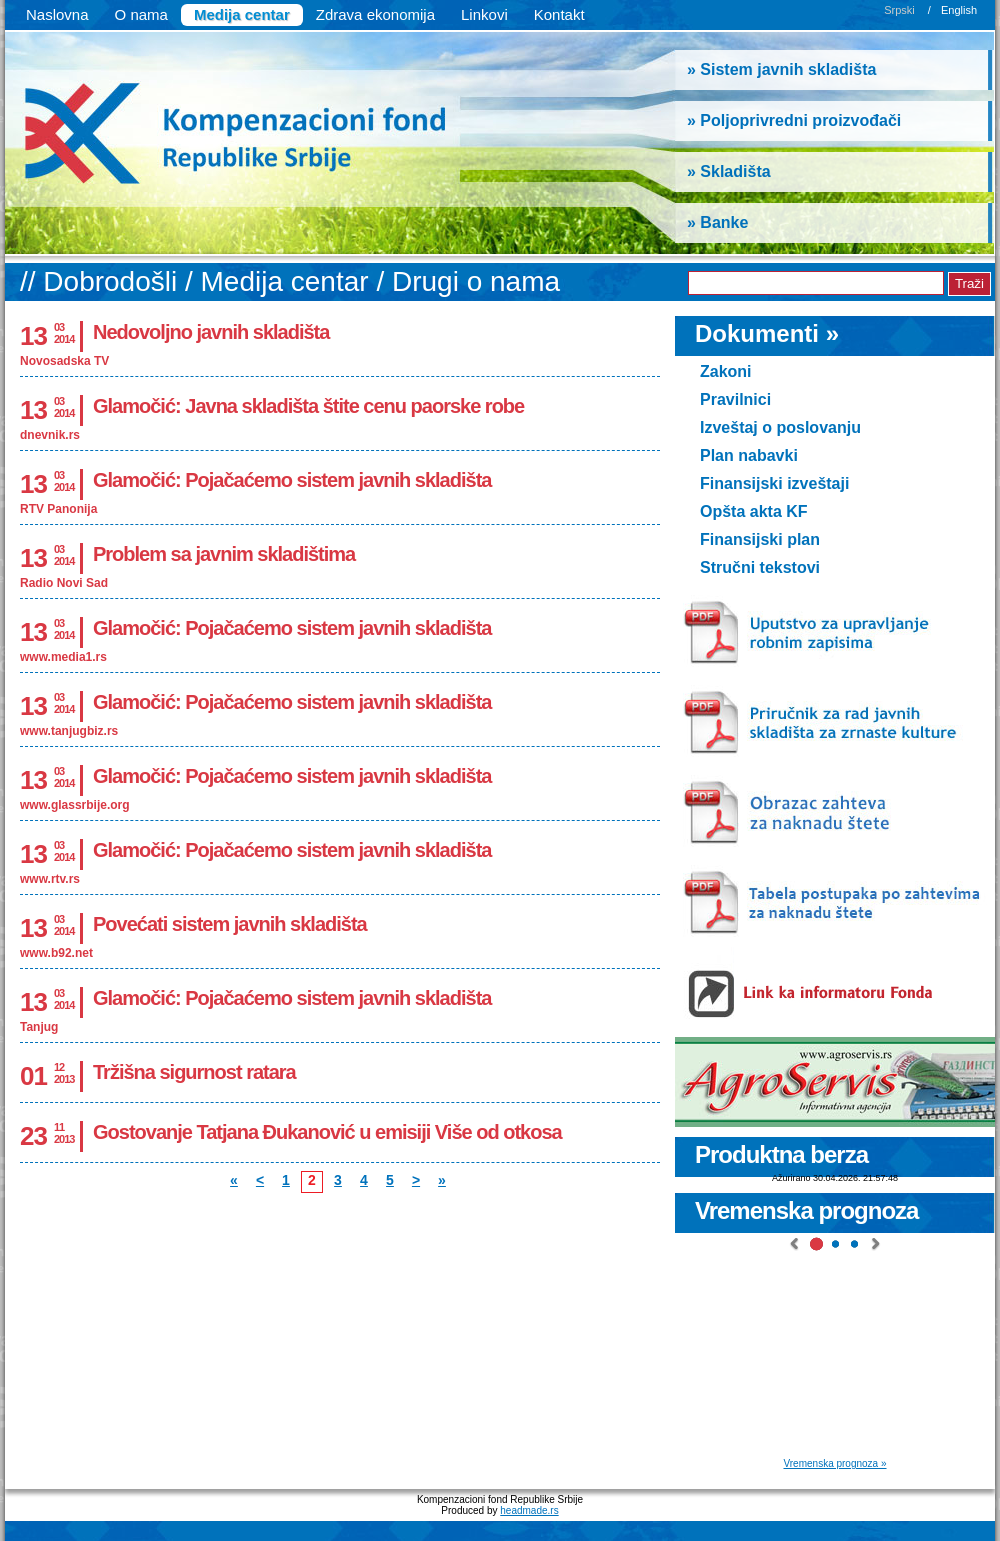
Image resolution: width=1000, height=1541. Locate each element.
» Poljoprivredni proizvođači (794, 120)
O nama (141, 14)
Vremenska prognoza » (834, 1463)
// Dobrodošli (102, 281)
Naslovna (57, 14)
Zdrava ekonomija (375, 14)
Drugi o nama (476, 281)
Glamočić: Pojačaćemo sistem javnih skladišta (292, 480)
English (959, 10)
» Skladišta (729, 171)
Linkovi (484, 14)
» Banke (717, 222)
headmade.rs (529, 1510)
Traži (969, 283)
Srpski (899, 10)
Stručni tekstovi (760, 567)
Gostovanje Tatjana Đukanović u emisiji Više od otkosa (327, 1132)
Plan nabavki (749, 455)
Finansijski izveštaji (774, 483)
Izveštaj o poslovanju (780, 427)
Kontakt (559, 14)
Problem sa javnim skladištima (224, 554)
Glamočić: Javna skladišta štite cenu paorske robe (308, 406)
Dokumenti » (767, 333)
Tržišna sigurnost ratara (194, 1072)
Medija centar (242, 14)
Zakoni (726, 371)
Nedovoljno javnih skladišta (211, 332)
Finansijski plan (760, 539)
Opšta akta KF (754, 511)
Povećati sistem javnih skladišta (230, 924)
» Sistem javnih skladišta (781, 69)
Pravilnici (735, 399)
